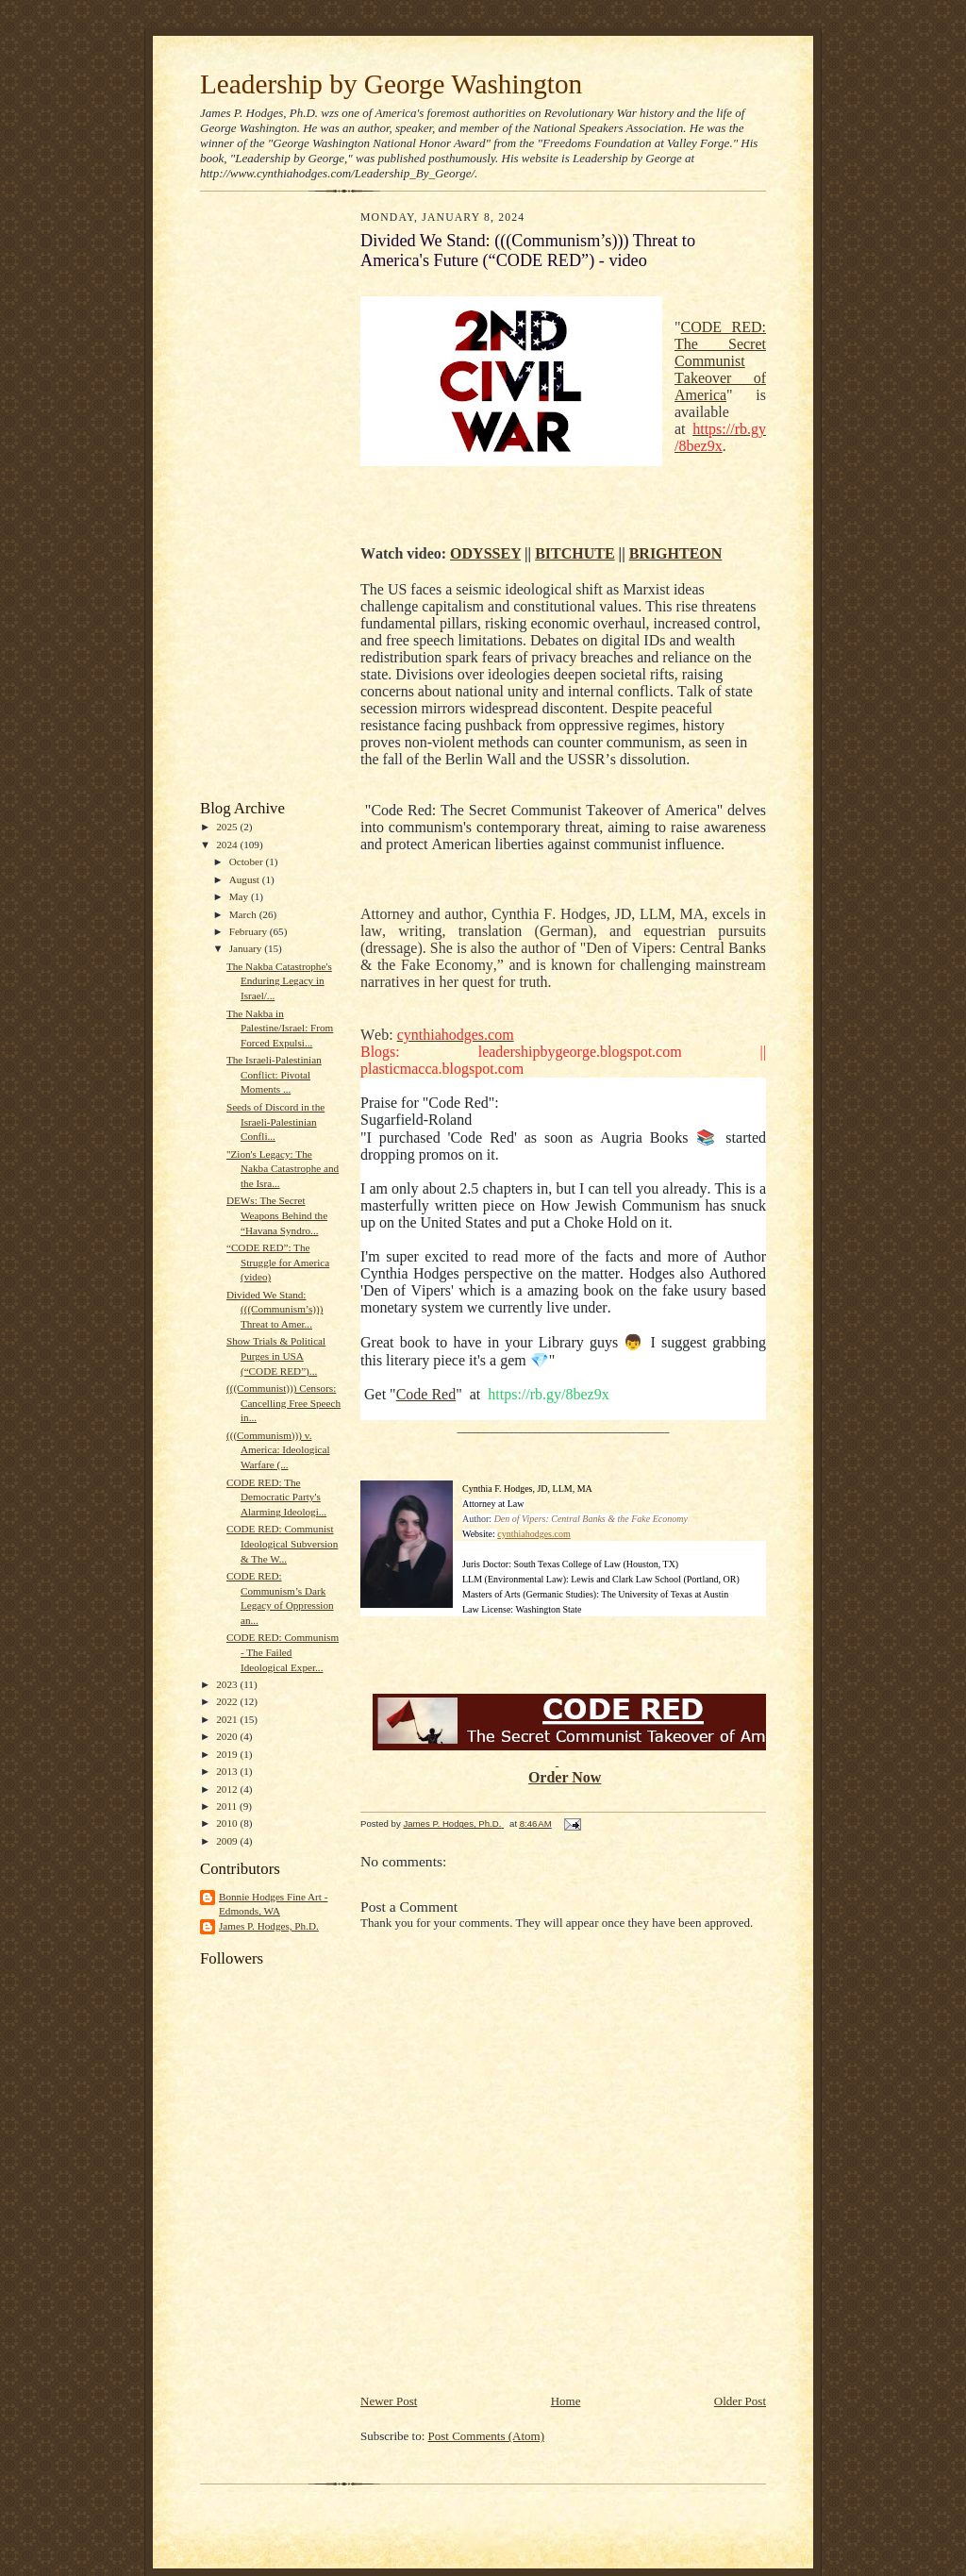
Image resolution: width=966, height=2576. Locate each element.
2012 (228, 1789)
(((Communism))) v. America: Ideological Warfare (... (278, 1450)
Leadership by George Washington (391, 84)
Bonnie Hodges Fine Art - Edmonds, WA (273, 1904)
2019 (228, 1754)
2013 (228, 1771)
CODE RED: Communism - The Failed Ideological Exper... (282, 1651)
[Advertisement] (256, 500)
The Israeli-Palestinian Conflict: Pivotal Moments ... (274, 1074)
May (240, 896)
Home (566, 2401)
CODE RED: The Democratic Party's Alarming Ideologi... (276, 1497)
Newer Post (388, 2401)
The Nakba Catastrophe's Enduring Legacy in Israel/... (279, 981)
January (247, 948)
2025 (228, 826)
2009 (228, 1841)
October (247, 861)
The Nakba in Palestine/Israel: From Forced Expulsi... (279, 1028)
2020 (228, 1736)
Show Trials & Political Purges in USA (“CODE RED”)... (275, 1355)
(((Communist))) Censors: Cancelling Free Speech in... (283, 1402)
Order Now (564, 1777)
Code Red (426, 1394)
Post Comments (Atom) (486, 2436)
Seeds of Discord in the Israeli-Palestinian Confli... (275, 1121)
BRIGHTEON (676, 553)
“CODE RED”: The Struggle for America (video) (277, 1262)
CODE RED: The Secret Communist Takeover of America (720, 361)
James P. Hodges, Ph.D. (269, 1926)
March (244, 914)
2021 (228, 1719)
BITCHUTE (574, 553)
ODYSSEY (485, 553)
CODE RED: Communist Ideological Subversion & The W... (282, 1543)
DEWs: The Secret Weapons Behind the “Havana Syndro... (276, 1215)
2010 (228, 1823)
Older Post (740, 2401)
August (245, 879)
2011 (228, 1806)
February (249, 931)
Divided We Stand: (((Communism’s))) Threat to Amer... (275, 1309)
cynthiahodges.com (533, 1534)
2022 (228, 1701)
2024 (228, 844)
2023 (228, 1684)
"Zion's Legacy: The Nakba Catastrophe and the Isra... (282, 1168)
